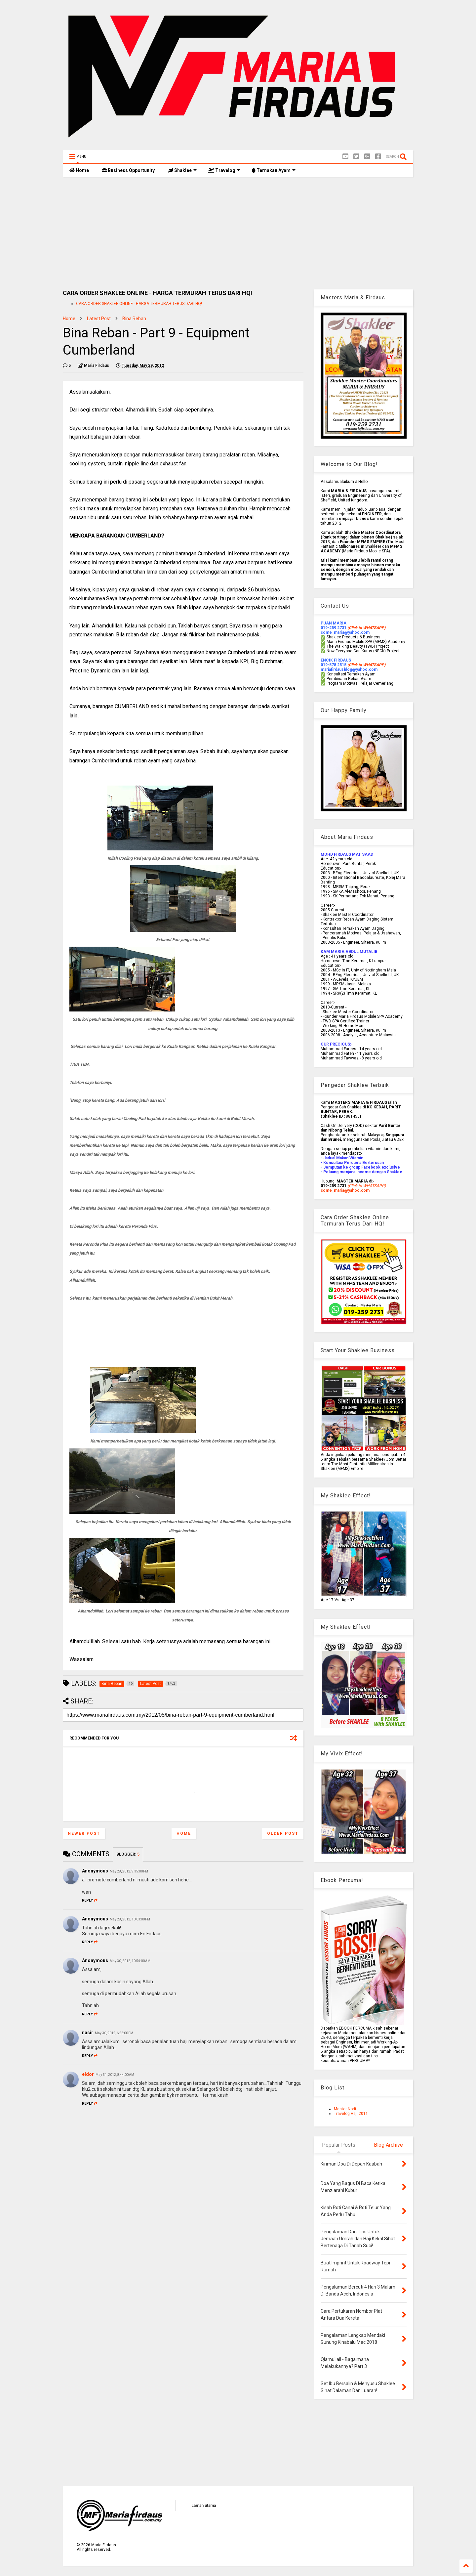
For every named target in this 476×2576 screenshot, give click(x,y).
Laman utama (203, 2505)
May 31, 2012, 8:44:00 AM (115, 2075)
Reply (90, 1900)
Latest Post (99, 318)
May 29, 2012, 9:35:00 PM (129, 1871)
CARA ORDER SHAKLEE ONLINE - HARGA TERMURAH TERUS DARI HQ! (139, 303)
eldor (88, 2074)
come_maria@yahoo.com (345, 1190)
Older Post (282, 1833)
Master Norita (346, 2109)
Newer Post (84, 1833)
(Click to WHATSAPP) (366, 665)
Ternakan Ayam (274, 170)
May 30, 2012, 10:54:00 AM (130, 1961)
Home (79, 170)
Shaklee (182, 170)
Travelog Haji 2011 (351, 2113)
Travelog (224, 170)
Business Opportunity (128, 170)
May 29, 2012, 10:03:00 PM (130, 1919)
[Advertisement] (238, 233)
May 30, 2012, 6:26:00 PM (114, 2033)
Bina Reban (134, 318)
